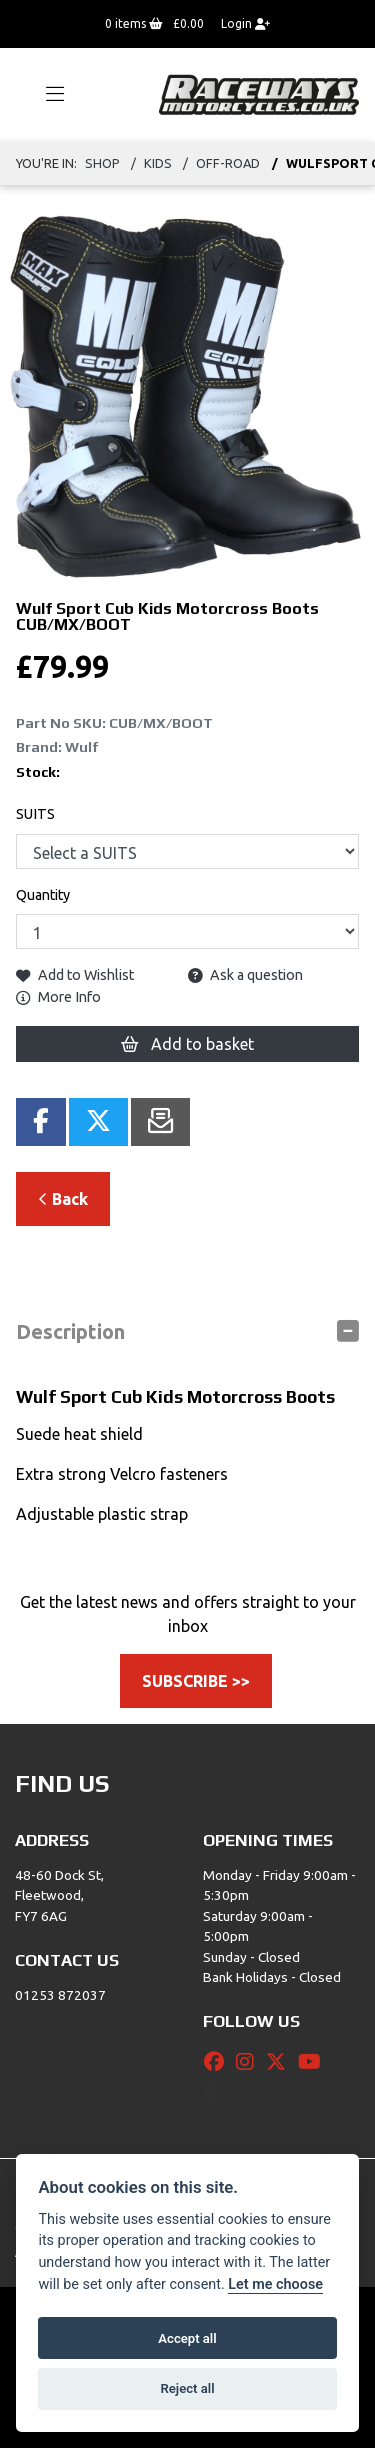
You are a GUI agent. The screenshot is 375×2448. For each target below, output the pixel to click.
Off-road (228, 163)
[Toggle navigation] (46, 95)
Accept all (187, 2338)
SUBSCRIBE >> (196, 1681)
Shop (102, 163)
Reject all (187, 2388)
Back (63, 1199)
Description (70, 1331)
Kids (158, 163)
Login (245, 23)
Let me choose (275, 2284)
